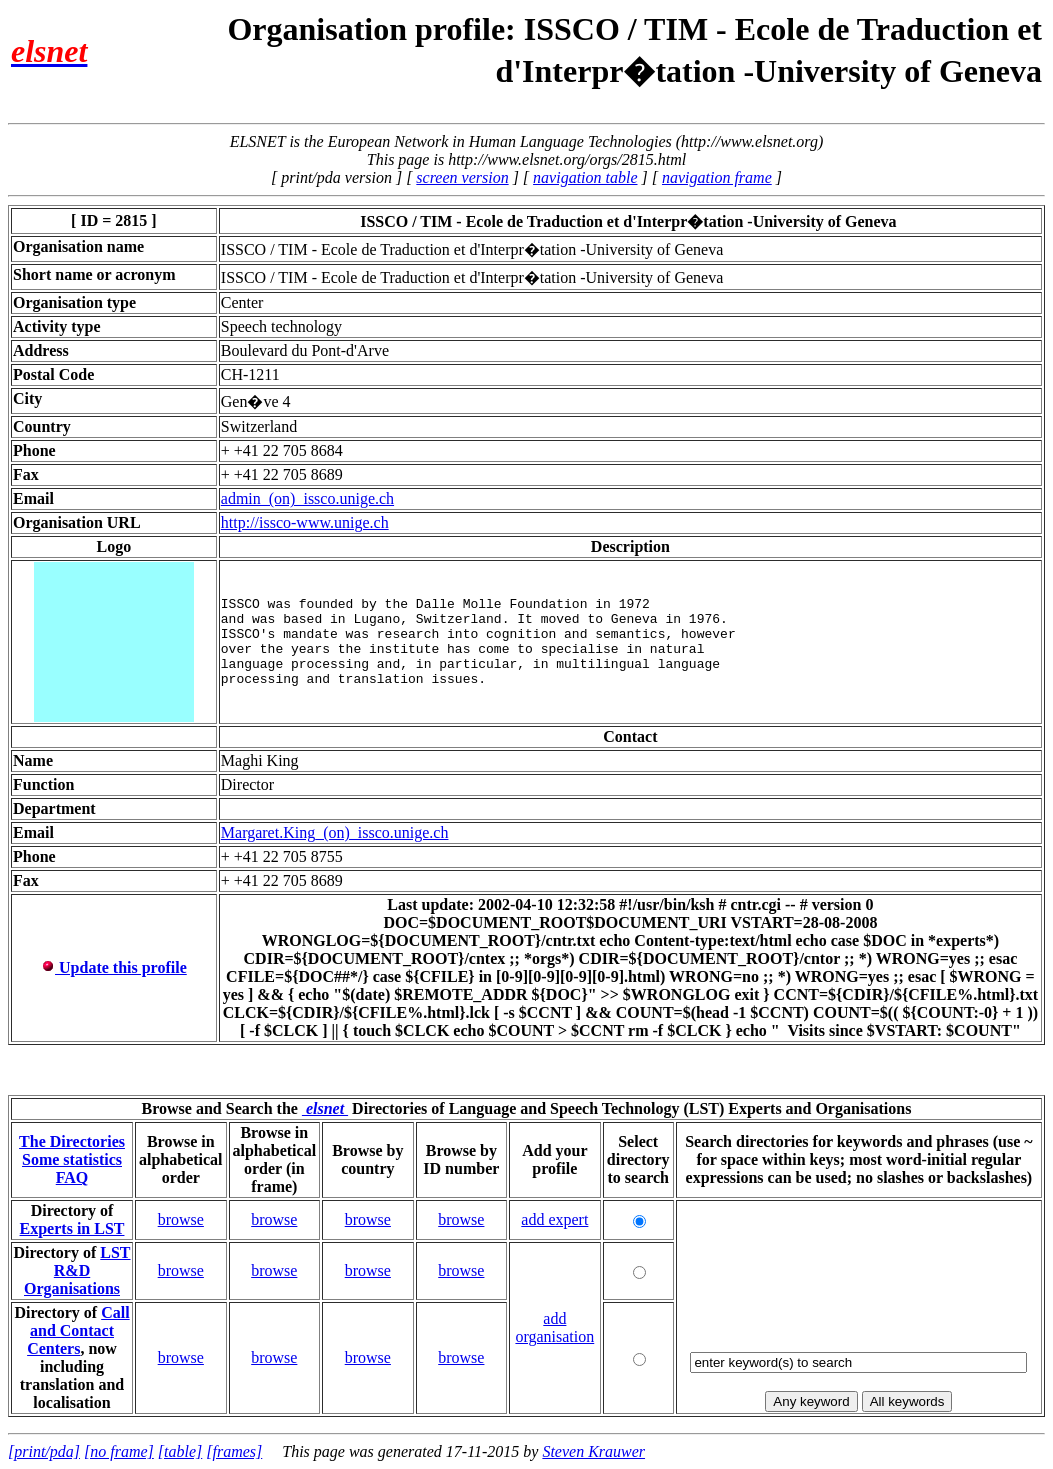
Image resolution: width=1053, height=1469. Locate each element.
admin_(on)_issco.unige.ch (307, 498)
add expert (554, 1219)
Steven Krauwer (593, 1451)
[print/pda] (44, 1451)
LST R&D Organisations (77, 1270)
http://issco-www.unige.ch (305, 522)
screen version (462, 177)
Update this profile (114, 967)
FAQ (72, 1177)
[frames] (234, 1451)
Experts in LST (72, 1228)
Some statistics (72, 1159)
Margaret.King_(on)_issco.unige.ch (335, 832)
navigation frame (717, 177)
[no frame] (119, 1451)
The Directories (72, 1141)
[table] (180, 1451)
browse (181, 1219)
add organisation (554, 1327)
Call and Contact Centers (78, 1330)
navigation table (585, 177)
